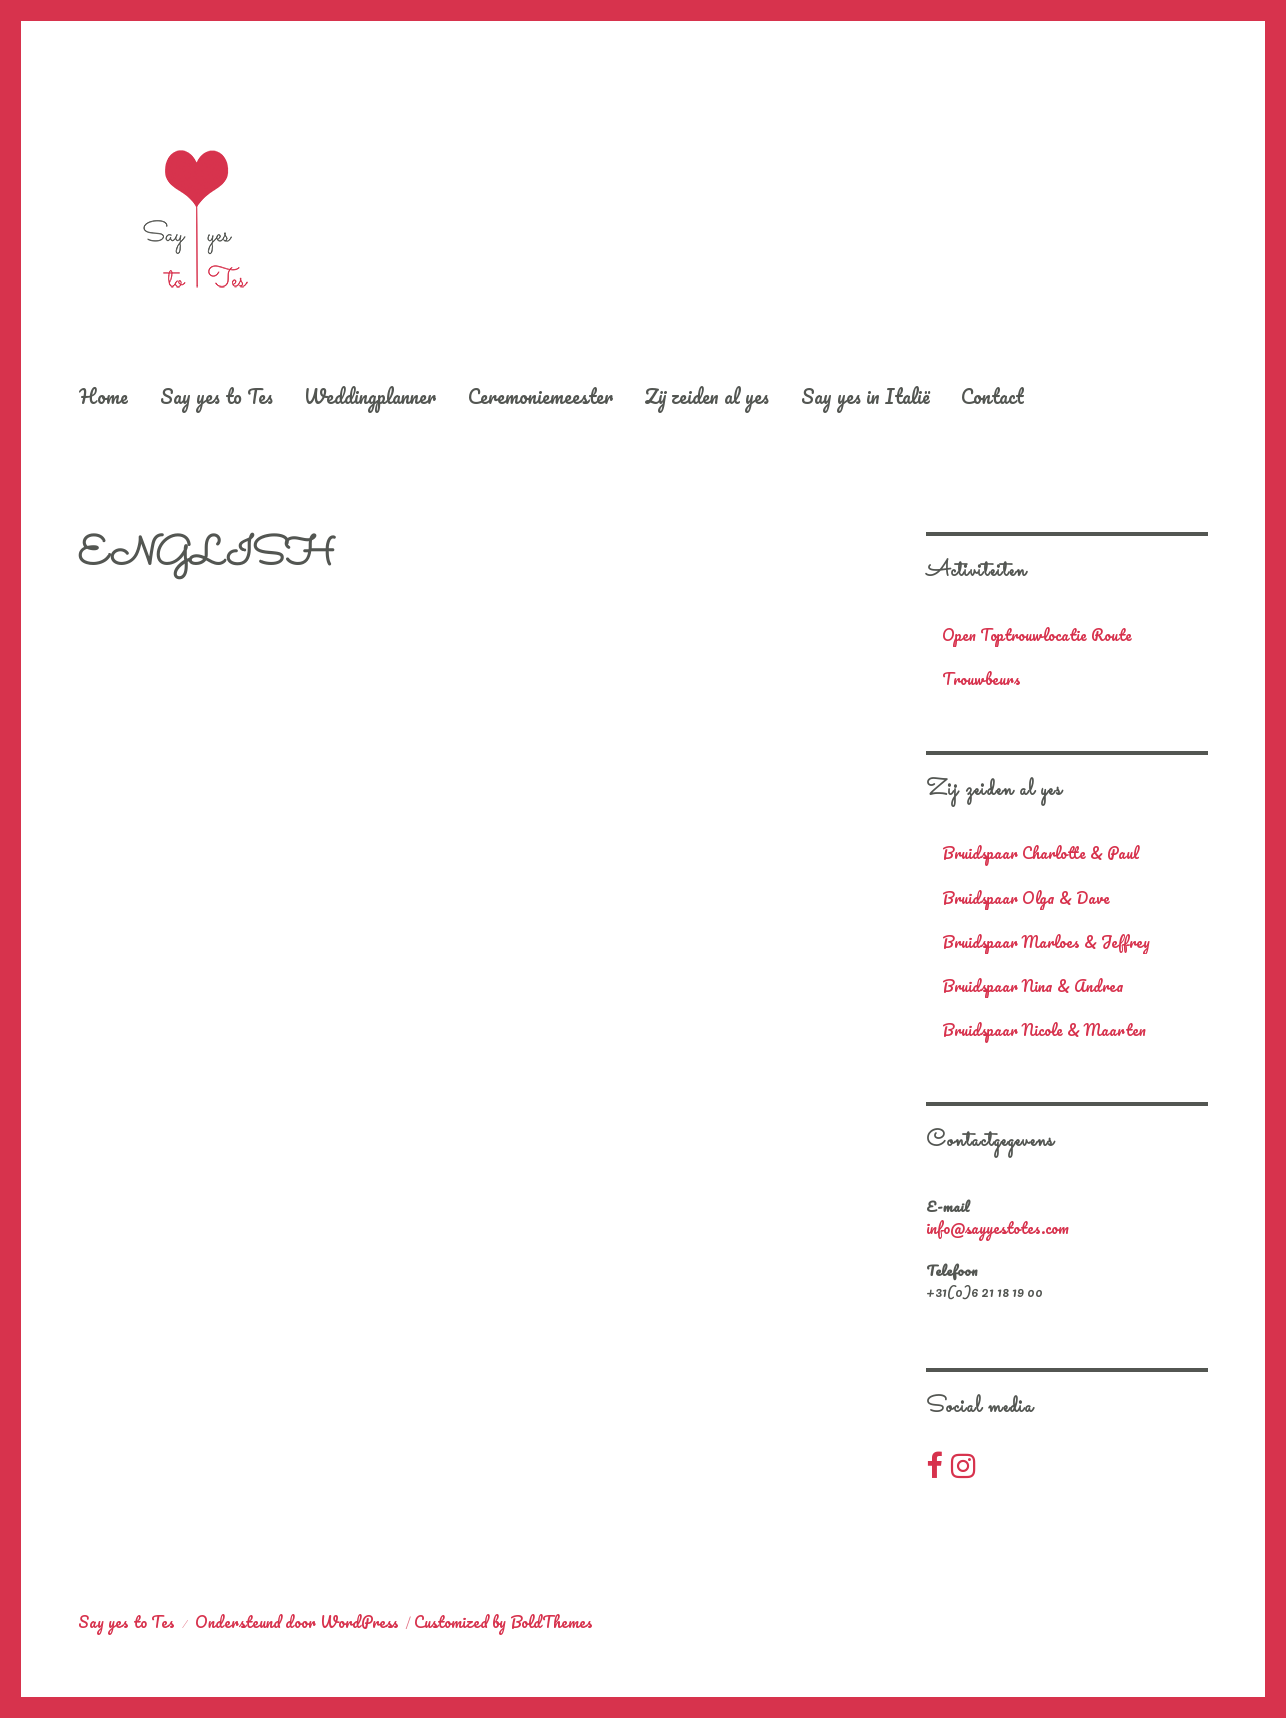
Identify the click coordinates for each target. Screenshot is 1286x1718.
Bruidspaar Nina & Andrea (1033, 986)
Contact (992, 396)
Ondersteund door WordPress (297, 1622)
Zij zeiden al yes (706, 396)
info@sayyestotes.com (997, 1228)
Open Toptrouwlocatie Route (1037, 635)
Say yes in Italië (865, 396)
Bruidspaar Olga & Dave (1026, 898)
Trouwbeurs (981, 679)
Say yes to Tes (216, 396)
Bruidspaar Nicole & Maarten (1044, 1030)
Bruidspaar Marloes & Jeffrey (1046, 942)
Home (103, 396)
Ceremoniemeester (540, 396)
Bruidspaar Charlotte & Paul (1040, 853)
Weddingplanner (370, 396)
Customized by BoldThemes (503, 1622)
